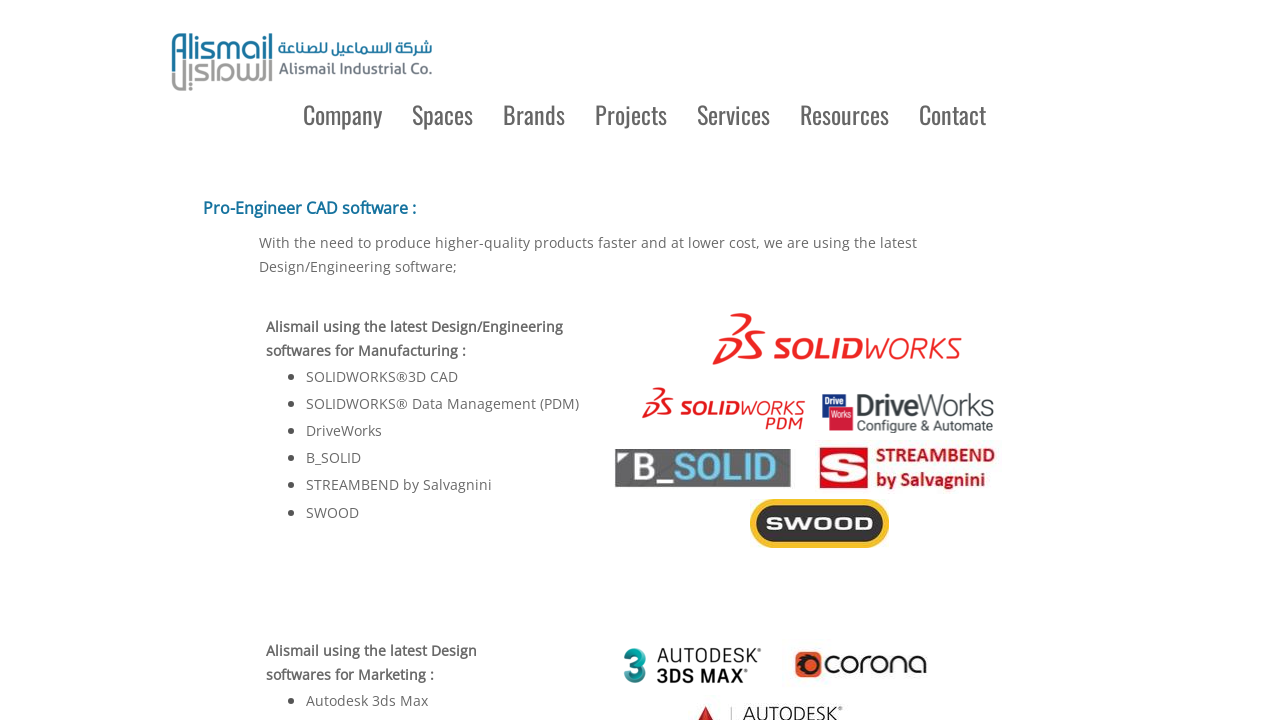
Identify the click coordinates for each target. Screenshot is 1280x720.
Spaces (442, 114)
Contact (952, 114)
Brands (534, 114)
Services (733, 114)
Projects (631, 114)
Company (342, 114)
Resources (844, 114)
